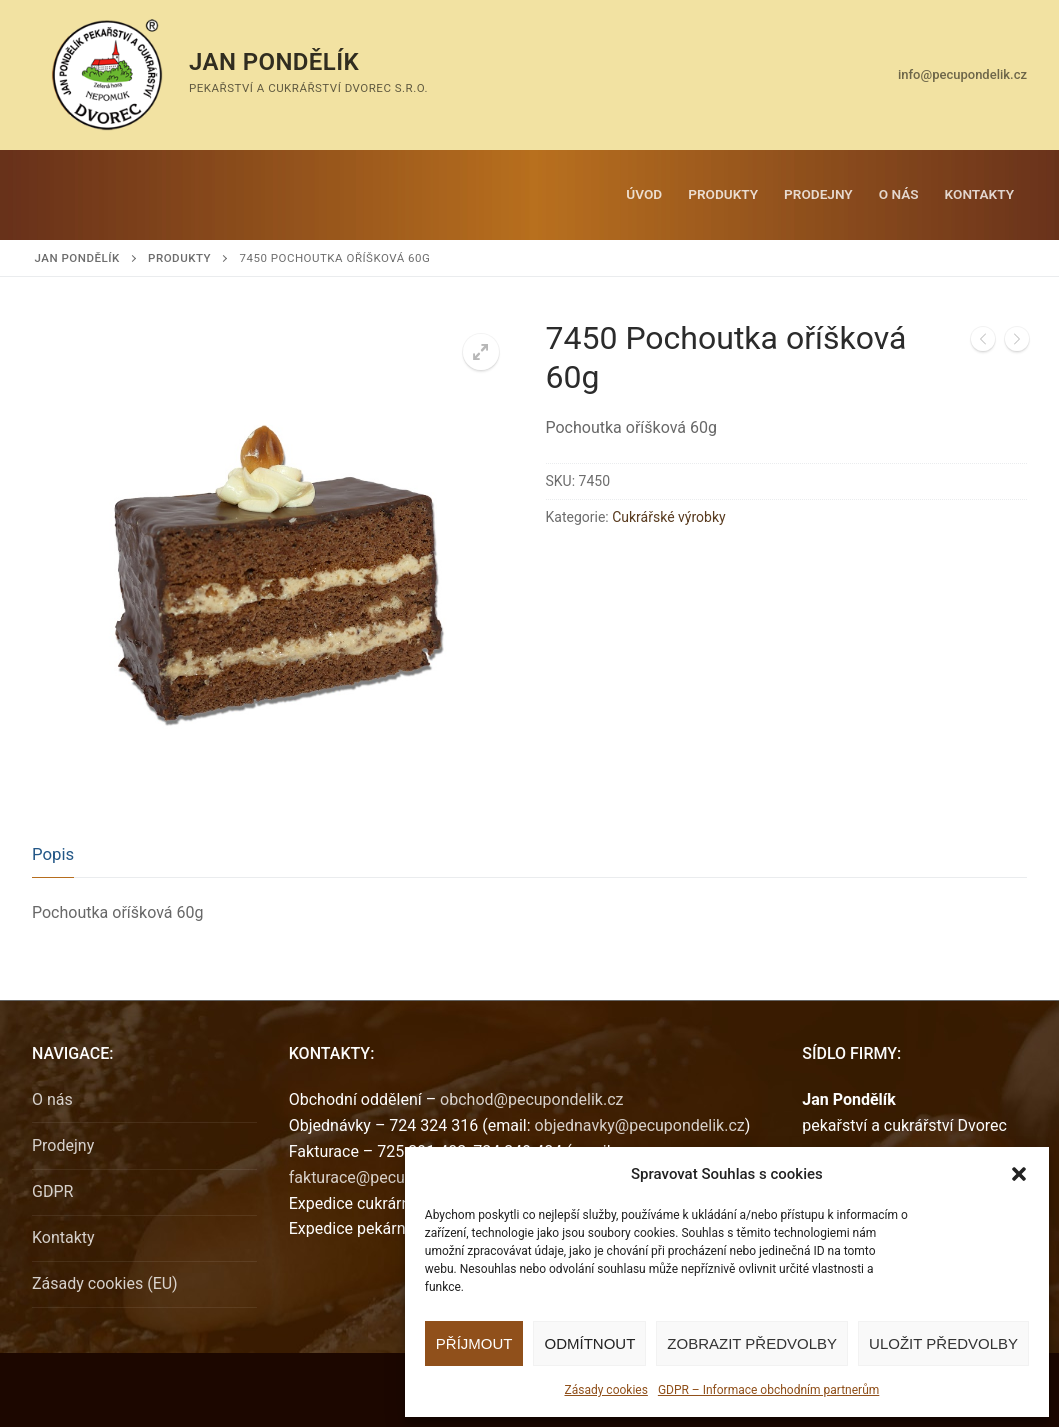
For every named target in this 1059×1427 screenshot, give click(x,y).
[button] (1019, 1174)
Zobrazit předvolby (752, 1343)
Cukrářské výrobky (668, 517)
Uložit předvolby (943, 1343)
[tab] (53, 855)
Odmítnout (589, 1343)
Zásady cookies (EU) (105, 1283)
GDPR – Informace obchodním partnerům (768, 1390)
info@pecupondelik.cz (962, 74)
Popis (53, 854)
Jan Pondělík (274, 62)
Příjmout (474, 1343)
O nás (52, 1099)
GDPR (52, 1191)
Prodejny (63, 1145)
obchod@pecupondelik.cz (531, 1099)
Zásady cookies (605, 1390)
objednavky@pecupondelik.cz (640, 1125)
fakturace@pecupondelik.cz (387, 1177)
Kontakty (63, 1237)
